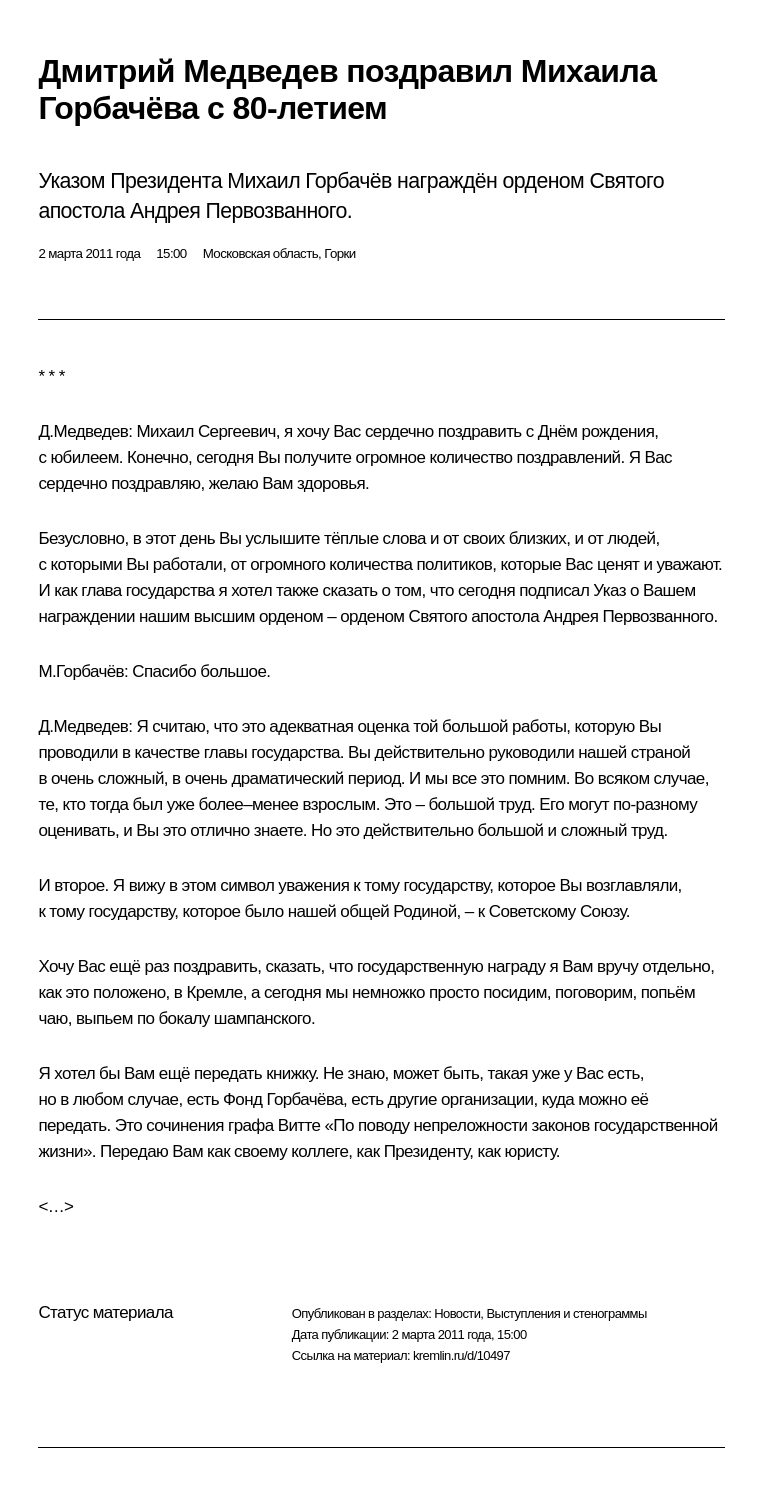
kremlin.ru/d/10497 (461, 1355)
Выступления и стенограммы (566, 1313)
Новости (457, 1313)
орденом (372, 616)
